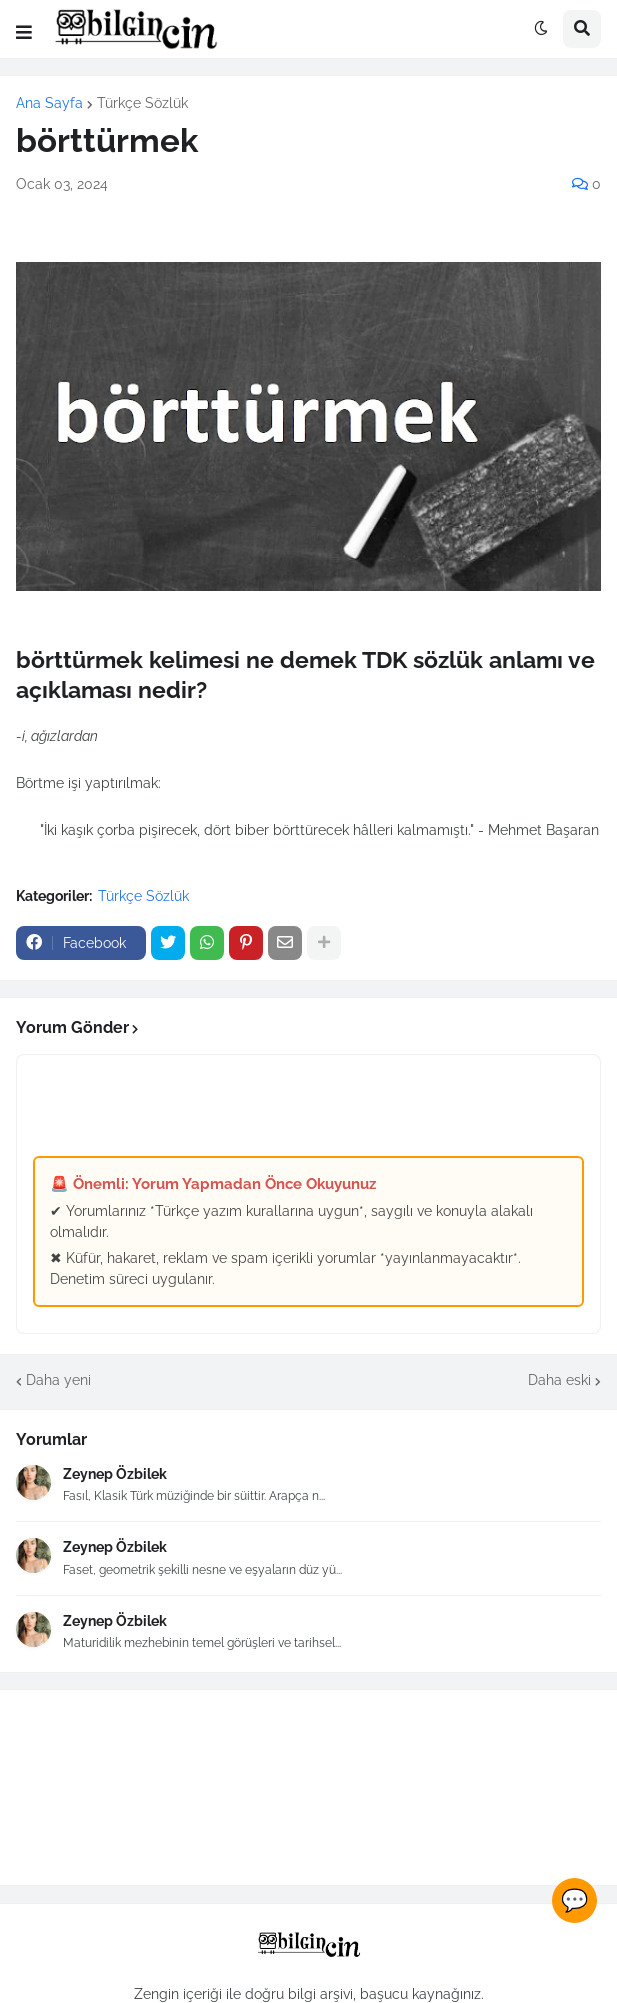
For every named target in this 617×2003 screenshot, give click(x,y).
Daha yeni (58, 1380)
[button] (24, 33)
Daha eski (559, 1380)
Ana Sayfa (49, 103)
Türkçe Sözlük (142, 103)
